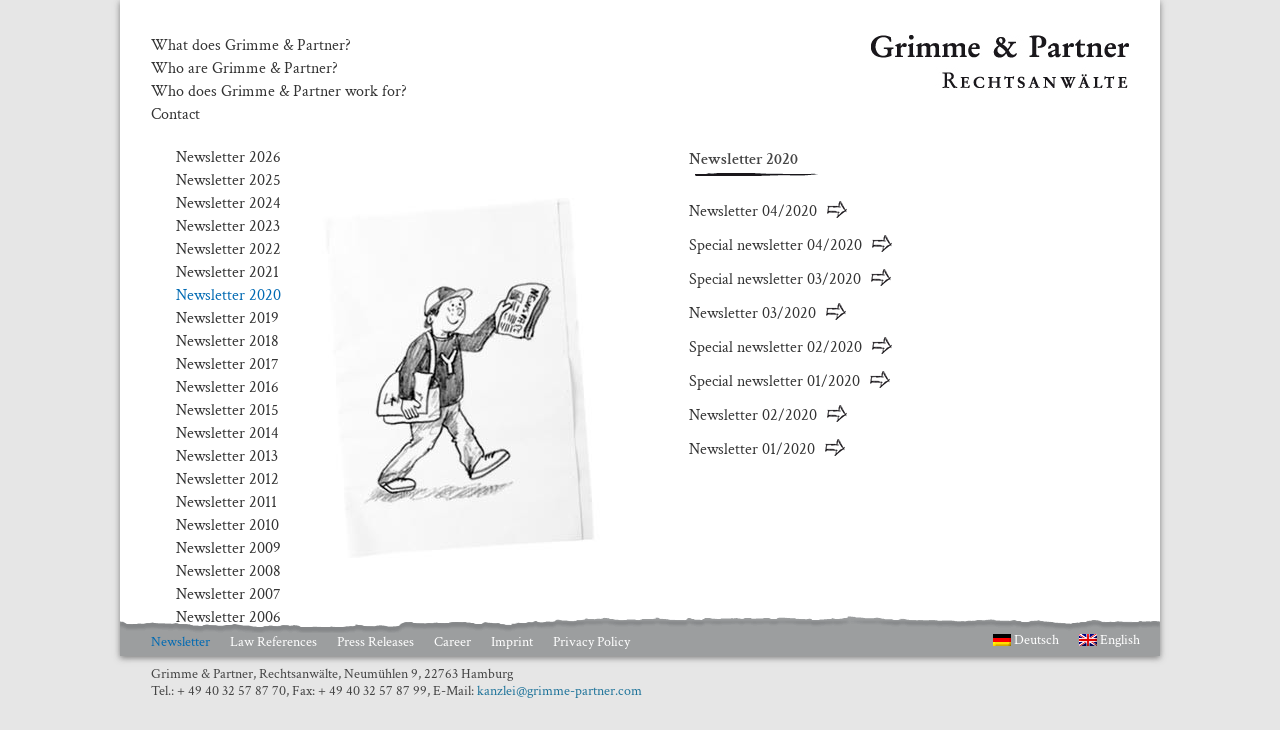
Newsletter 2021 (227, 272)
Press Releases (375, 642)
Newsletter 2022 (228, 249)
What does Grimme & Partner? (251, 46)
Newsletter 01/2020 (752, 449)
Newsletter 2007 (228, 594)
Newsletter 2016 (227, 387)
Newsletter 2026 (228, 157)
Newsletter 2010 (227, 525)
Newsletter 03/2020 (752, 313)
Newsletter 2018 (227, 341)
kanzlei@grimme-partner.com (559, 691)
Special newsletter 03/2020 (775, 279)
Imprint (512, 642)
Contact (175, 115)
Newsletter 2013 (227, 456)
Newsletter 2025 (228, 180)
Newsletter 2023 (228, 226)
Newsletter (180, 642)
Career (452, 642)
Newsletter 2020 (228, 295)
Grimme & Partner (931, 44)
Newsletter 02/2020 (753, 415)
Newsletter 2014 (227, 433)
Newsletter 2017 (227, 364)
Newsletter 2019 (227, 318)
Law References (273, 642)
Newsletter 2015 (227, 410)
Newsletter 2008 (228, 571)
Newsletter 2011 (226, 502)
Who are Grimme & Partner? (244, 69)
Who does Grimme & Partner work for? (279, 92)
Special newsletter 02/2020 (775, 347)
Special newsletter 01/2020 (774, 381)
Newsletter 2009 (228, 548)
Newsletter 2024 (228, 203)
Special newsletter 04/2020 (775, 245)
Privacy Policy (591, 642)
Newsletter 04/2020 (753, 211)
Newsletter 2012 (227, 479)
